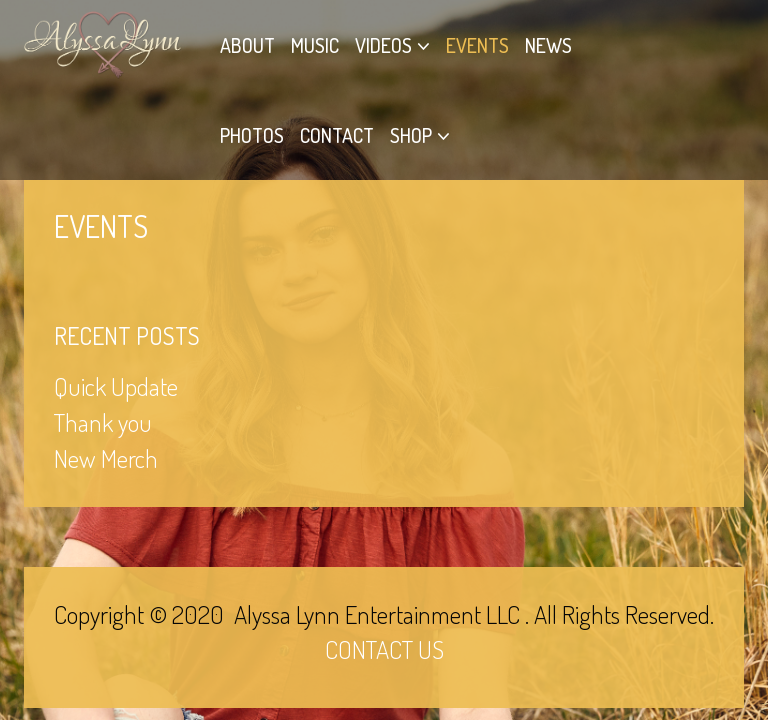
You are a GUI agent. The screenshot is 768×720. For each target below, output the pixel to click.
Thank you (103, 422)
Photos (252, 135)
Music (315, 45)
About (247, 45)
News (548, 45)
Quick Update (116, 386)
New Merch (106, 458)
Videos (383, 45)
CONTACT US (384, 649)
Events (477, 45)
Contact (337, 135)
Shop (411, 135)
